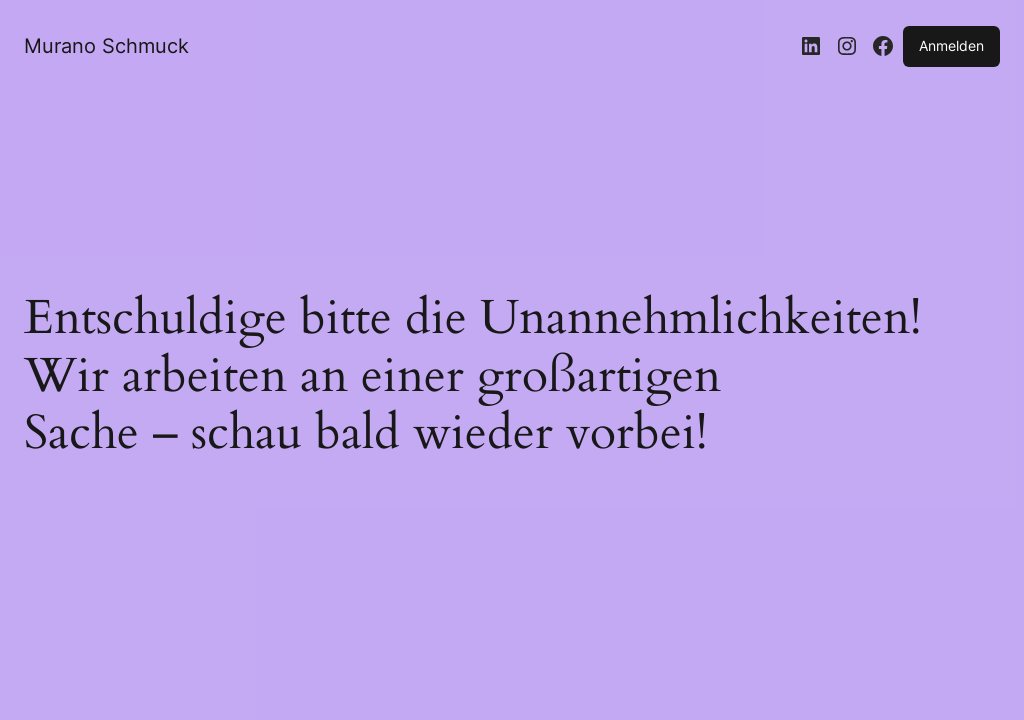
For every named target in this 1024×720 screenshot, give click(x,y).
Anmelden (951, 45)
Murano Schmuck (106, 46)
